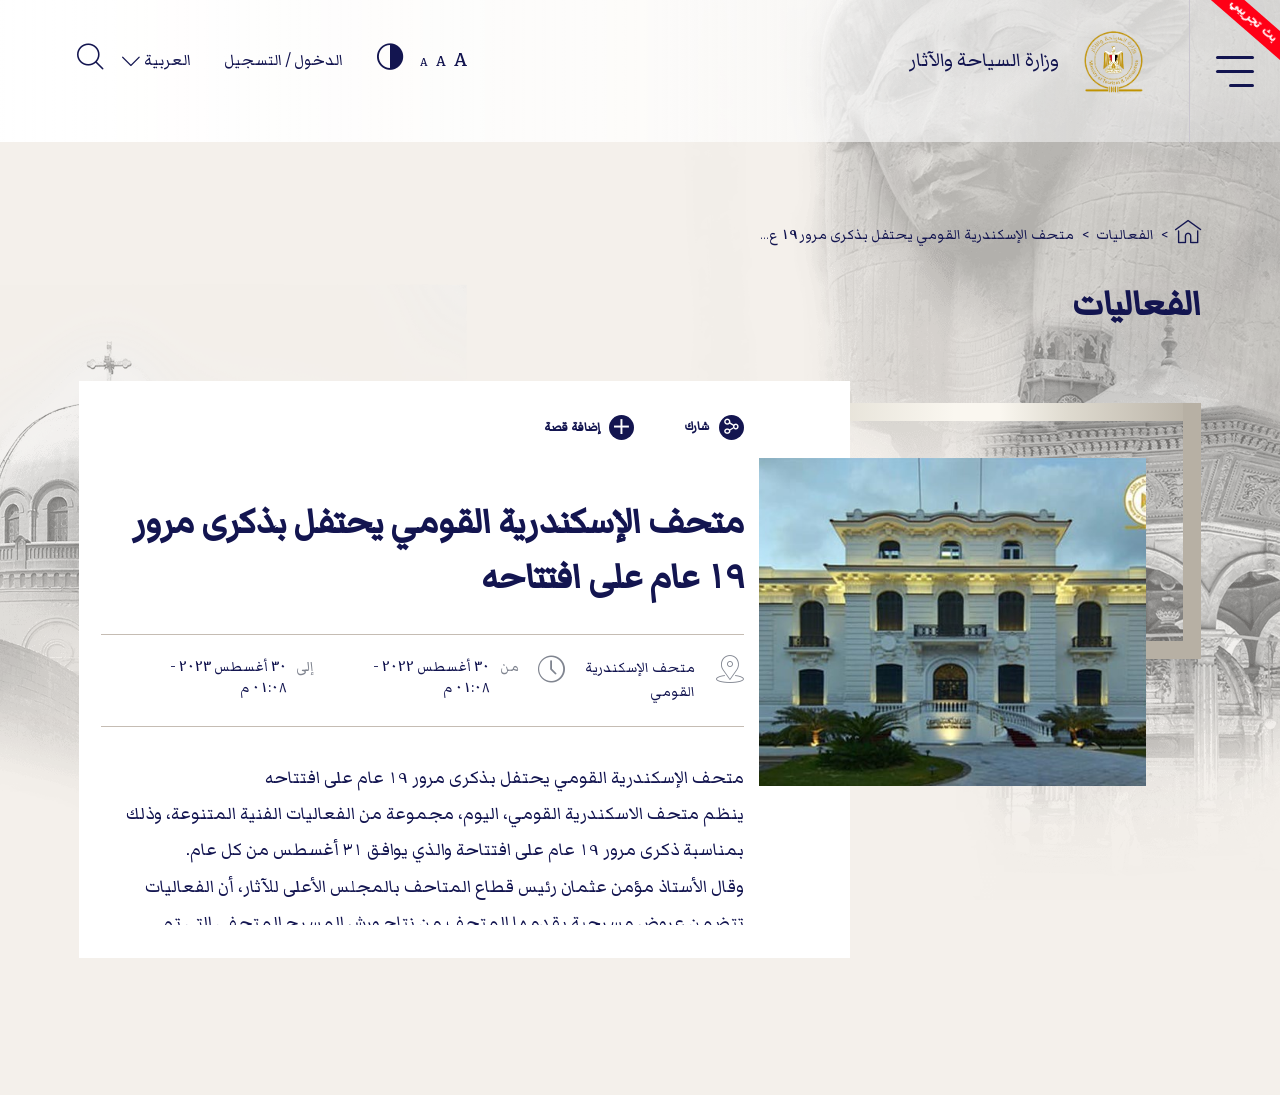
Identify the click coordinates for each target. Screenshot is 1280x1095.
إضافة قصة (589, 427)
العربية (166, 60)
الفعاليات (1125, 234)
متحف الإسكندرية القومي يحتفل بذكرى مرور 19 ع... (917, 234)
